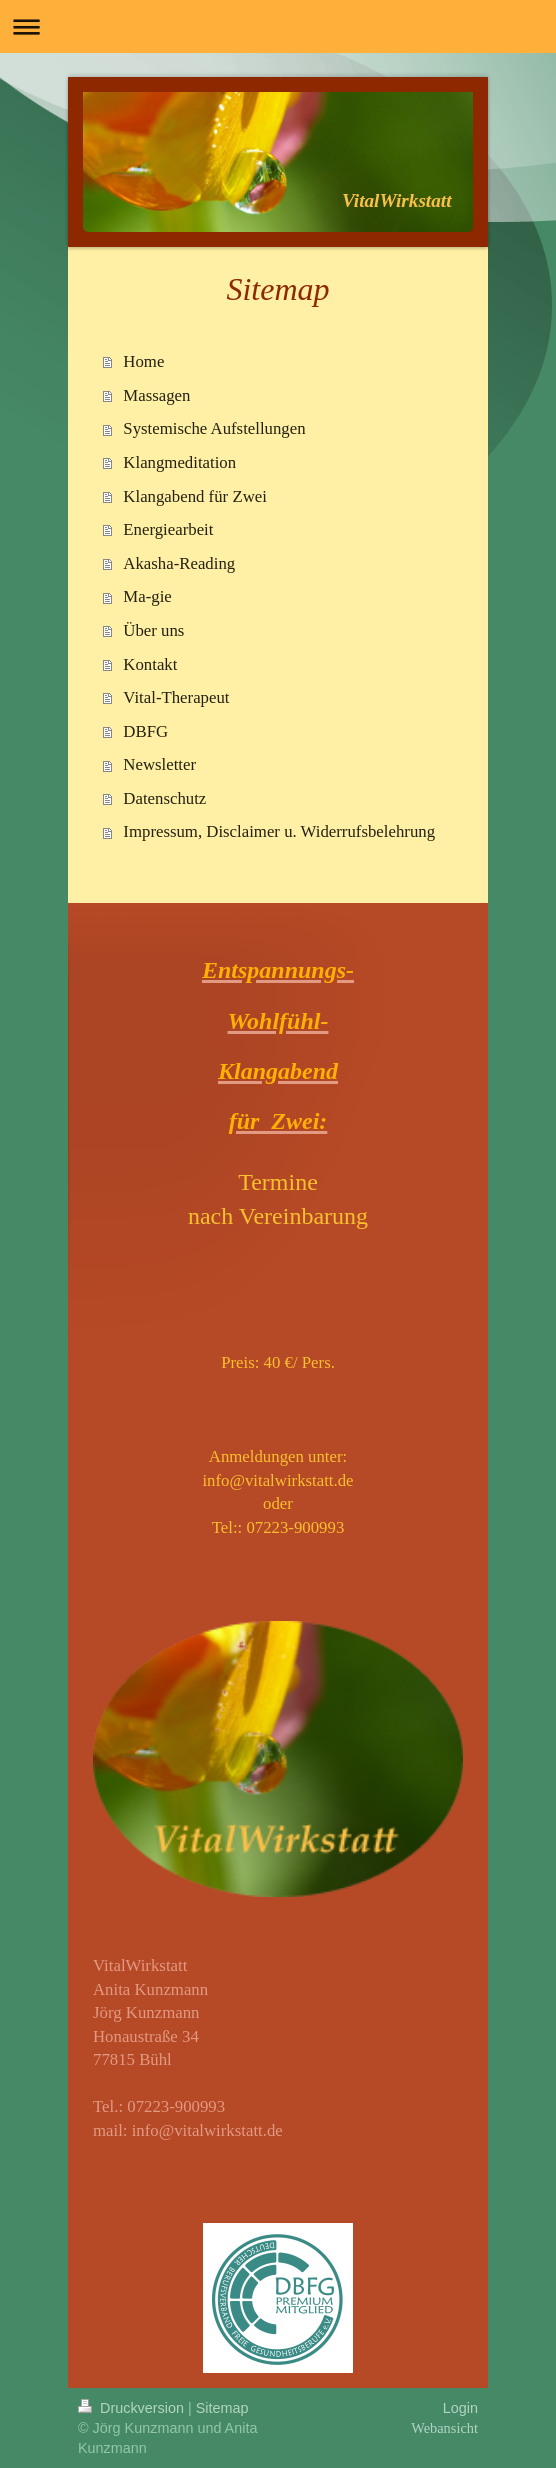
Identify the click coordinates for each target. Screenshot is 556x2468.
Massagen (156, 395)
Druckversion (133, 2408)
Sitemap (222, 2408)
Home (143, 361)
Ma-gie (147, 596)
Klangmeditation (179, 462)
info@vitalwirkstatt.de (207, 2130)
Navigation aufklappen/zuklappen (278, 26)
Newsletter (159, 764)
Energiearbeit (168, 529)
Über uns (153, 630)
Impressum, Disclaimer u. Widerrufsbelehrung (279, 831)
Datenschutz (164, 798)
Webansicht (444, 2428)
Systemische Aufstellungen (214, 428)
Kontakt (150, 664)
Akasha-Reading (179, 563)
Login (460, 2408)
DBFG (145, 731)
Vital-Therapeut (176, 697)
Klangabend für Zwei (195, 496)
